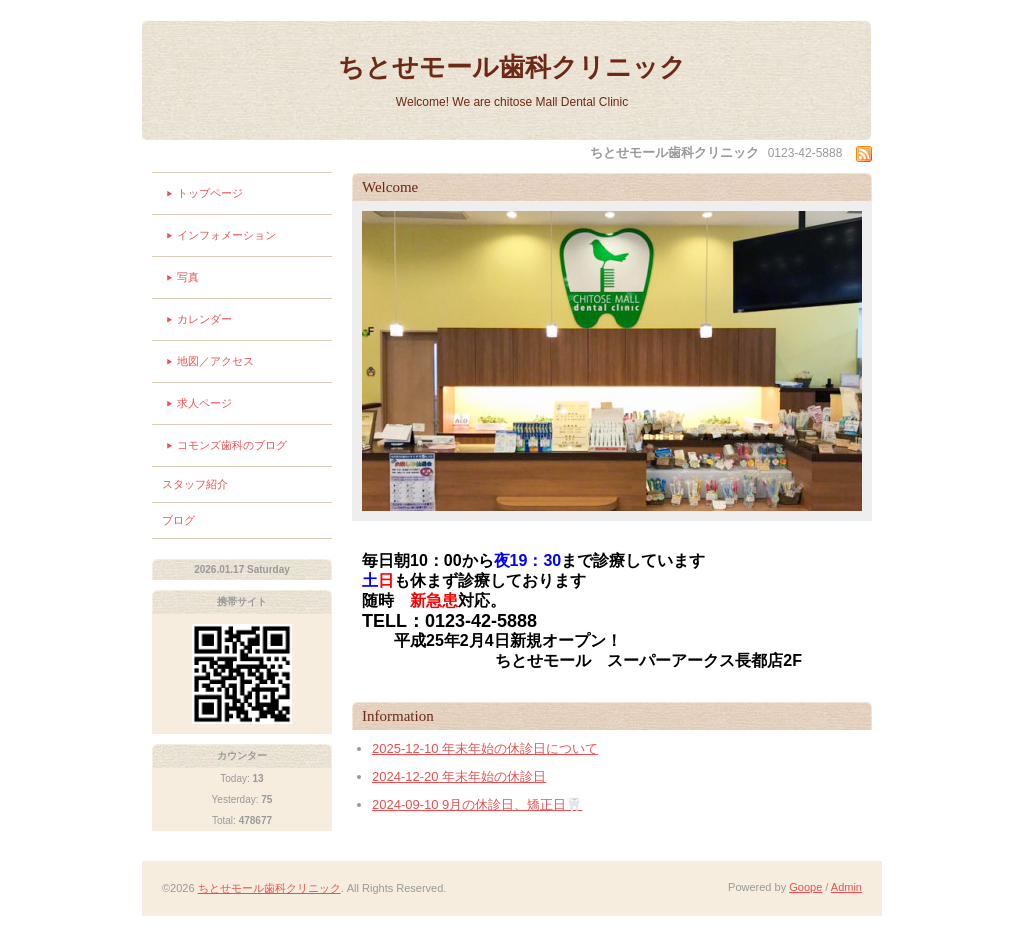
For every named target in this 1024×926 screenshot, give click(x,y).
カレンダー (204, 319)
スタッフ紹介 (195, 484)
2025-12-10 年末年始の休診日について (485, 748)
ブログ (178, 520)
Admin (846, 887)
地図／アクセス (215, 361)
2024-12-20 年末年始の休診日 (459, 776)
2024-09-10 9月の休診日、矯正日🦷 (477, 804)
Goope (805, 887)
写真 (188, 277)
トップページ (210, 193)
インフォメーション (226, 235)
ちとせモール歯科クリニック (512, 67)
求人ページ (204, 403)
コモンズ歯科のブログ (232, 445)
